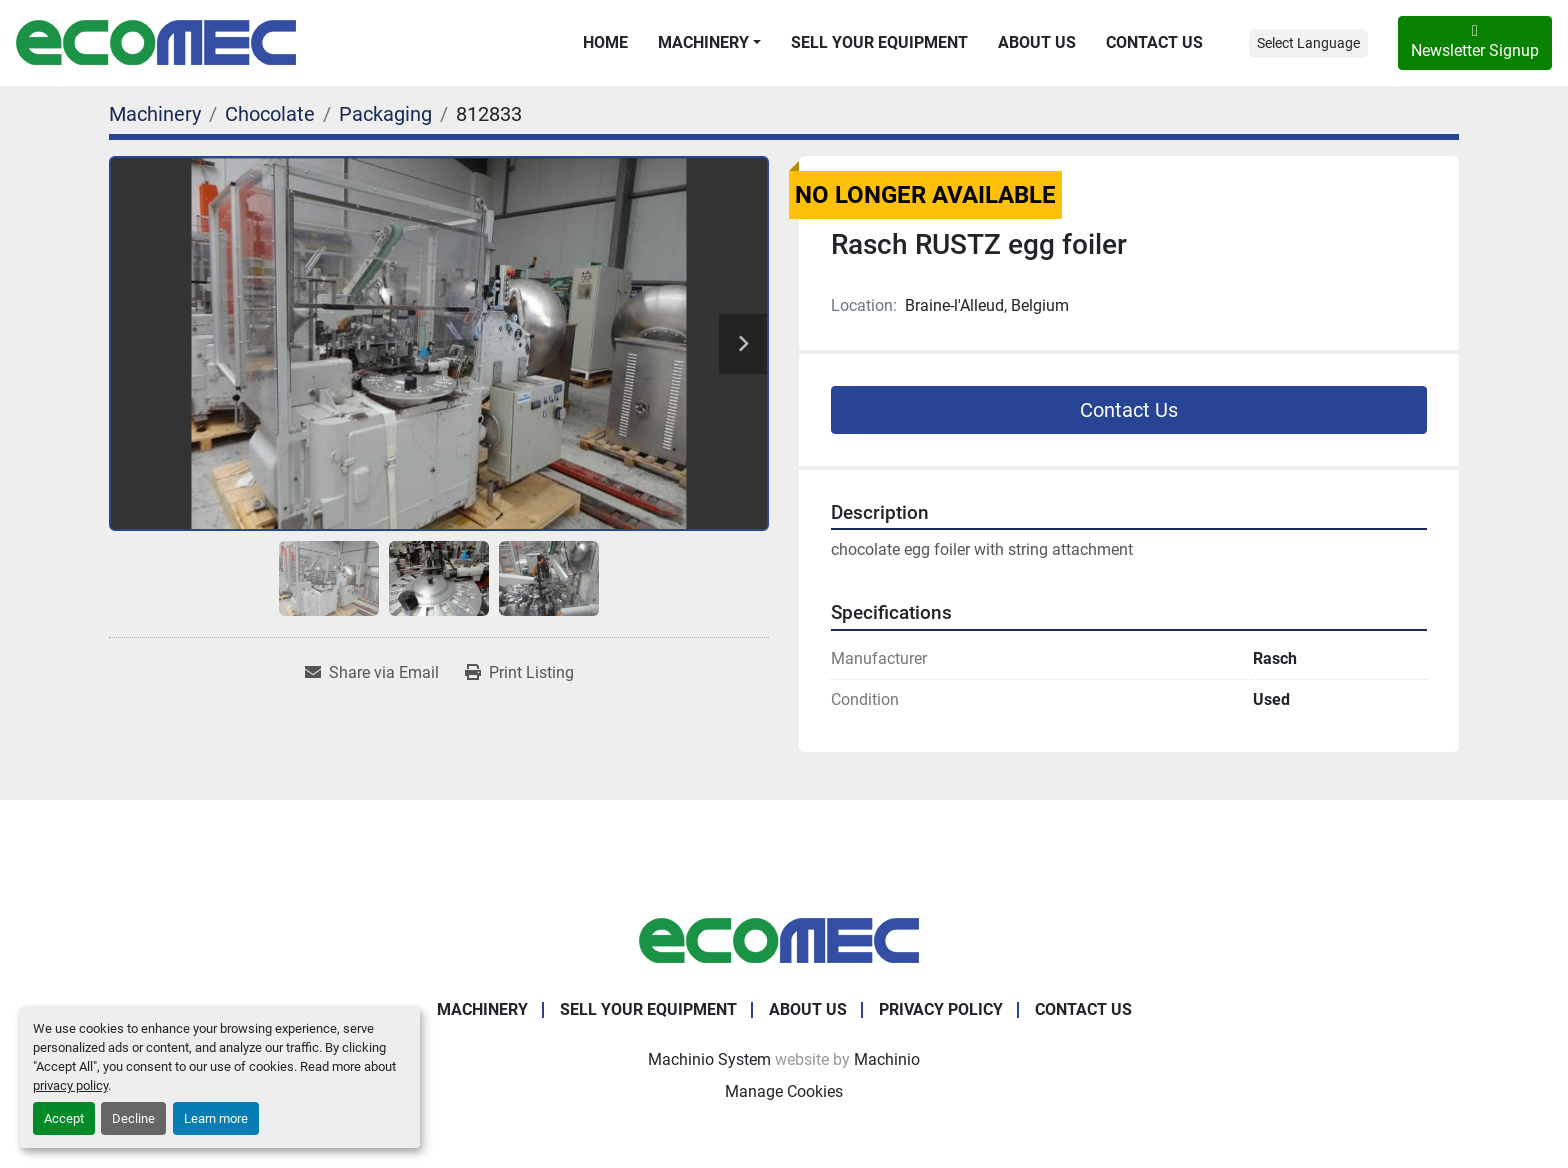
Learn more (216, 1118)
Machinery (703, 42)
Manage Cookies (784, 1091)
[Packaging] (385, 114)
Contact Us (1154, 42)
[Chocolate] (270, 114)
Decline (133, 1118)
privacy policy (70, 1085)
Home (605, 42)
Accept (64, 1118)
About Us (1037, 42)
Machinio (887, 1059)
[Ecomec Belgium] (784, 939)
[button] (709, 43)
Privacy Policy (941, 1009)
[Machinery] (155, 114)
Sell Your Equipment (879, 42)
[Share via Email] (372, 673)
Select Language (1308, 43)
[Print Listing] (519, 673)
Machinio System (709, 1059)
